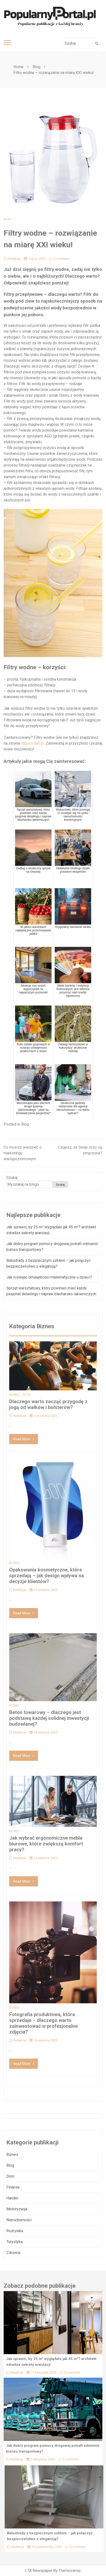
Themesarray (69, 2570)
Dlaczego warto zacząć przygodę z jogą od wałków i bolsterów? (48, 1404)
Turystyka (14, 2241)
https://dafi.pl (32, 743)
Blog (7, 219)
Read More (23, 1439)
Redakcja (12, 258)
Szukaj (12, 1177)
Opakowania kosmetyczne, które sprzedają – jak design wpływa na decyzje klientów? (46, 1575)
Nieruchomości (19, 2220)
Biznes (14, 1394)
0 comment (59, 258)
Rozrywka (14, 2231)
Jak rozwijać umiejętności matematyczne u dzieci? (49, 1277)
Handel (12, 2198)
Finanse (13, 2187)
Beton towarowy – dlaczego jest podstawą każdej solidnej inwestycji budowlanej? (49, 1718)
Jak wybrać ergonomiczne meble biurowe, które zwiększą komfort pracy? (46, 1843)
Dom (10, 2176)
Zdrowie (13, 2252)
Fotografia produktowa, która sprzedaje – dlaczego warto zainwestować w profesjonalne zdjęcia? (43, 2023)
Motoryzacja (16, 2209)
